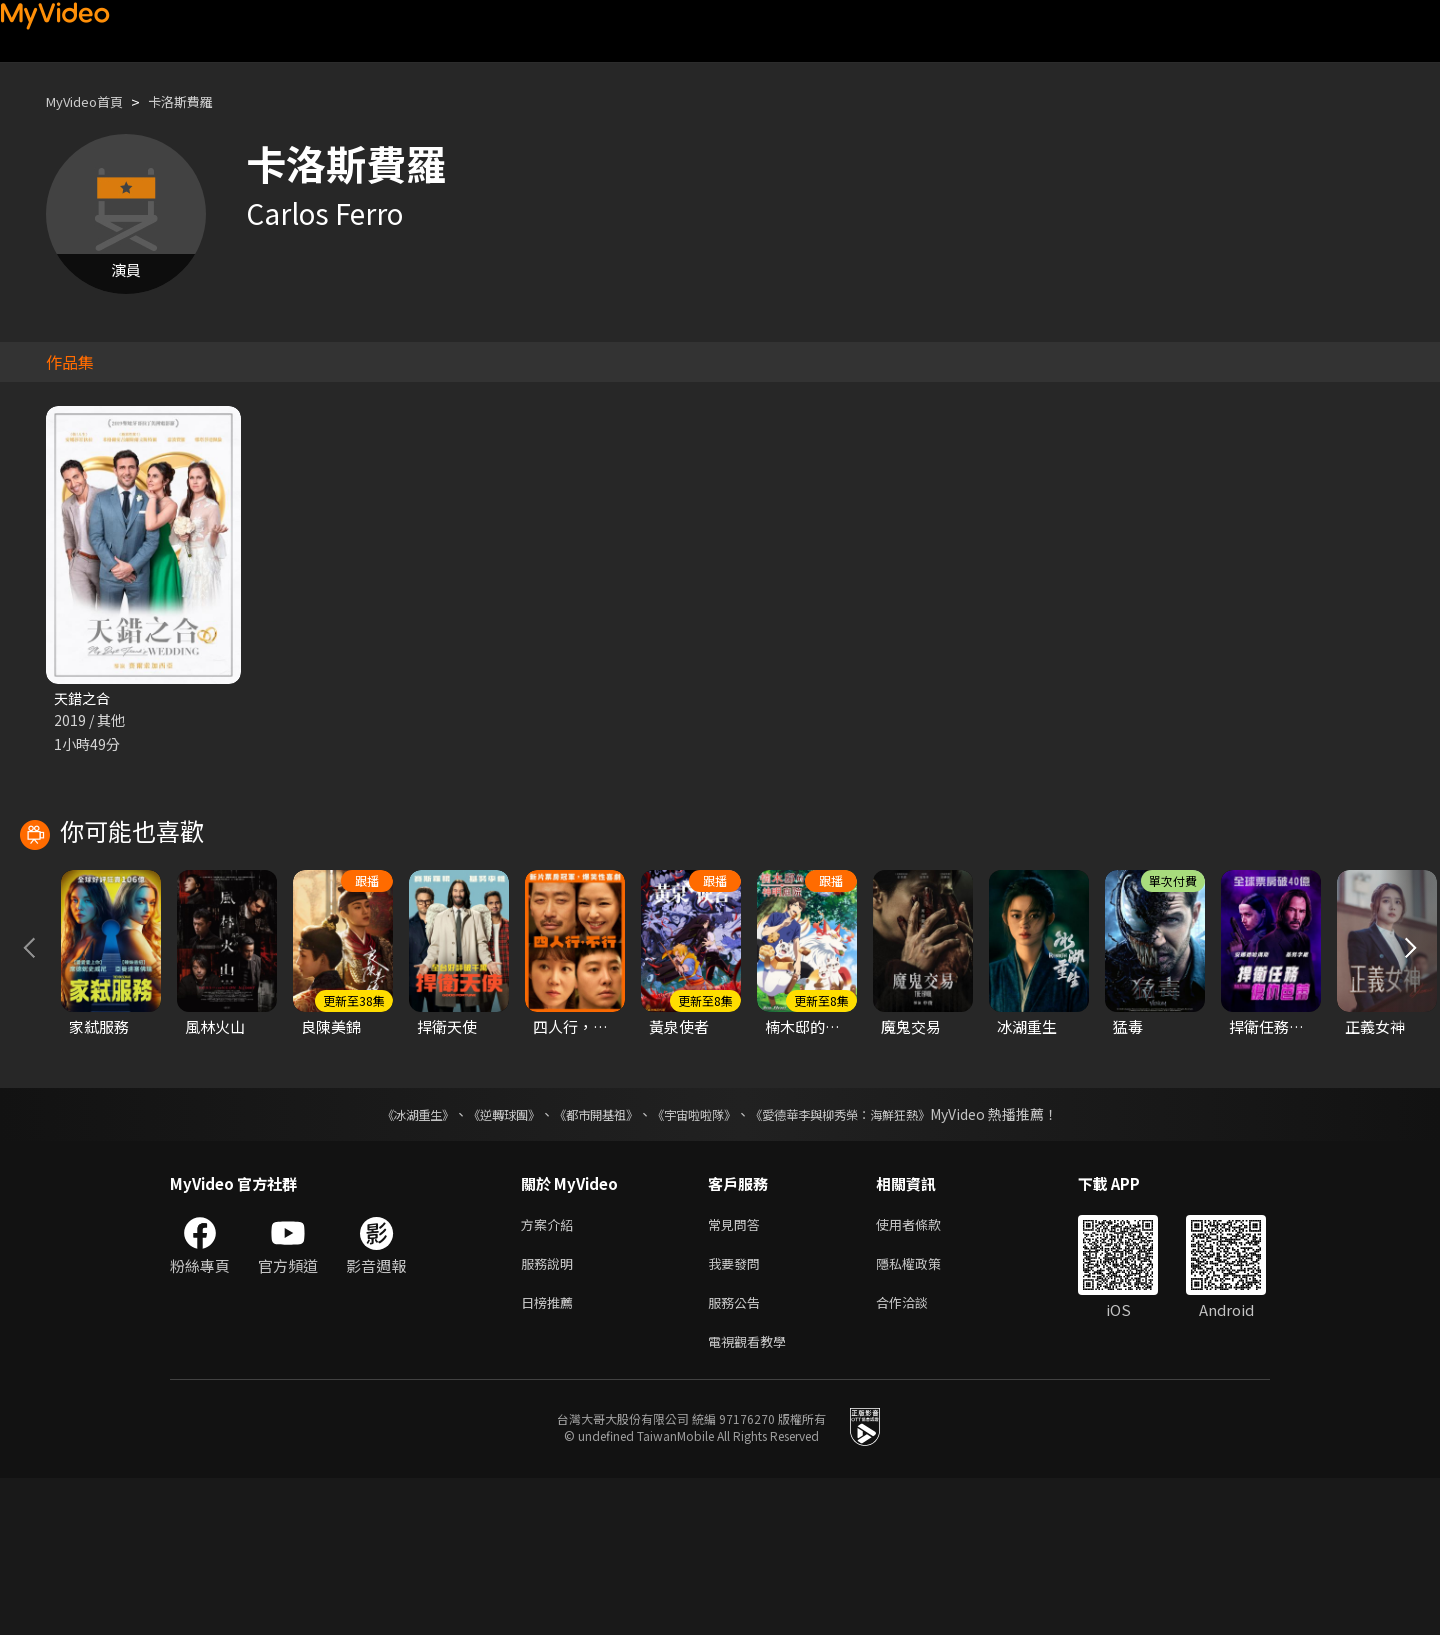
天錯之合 (84, 698)
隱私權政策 (925, 1412)
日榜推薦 (551, 1454)
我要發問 (738, 1412)
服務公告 (738, 1454)
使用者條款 (925, 1370)
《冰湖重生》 (383, 1259)
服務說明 (551, 1412)
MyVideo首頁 (91, 101)
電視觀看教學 (753, 1496)
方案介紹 (551, 1370)
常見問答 (738, 1370)
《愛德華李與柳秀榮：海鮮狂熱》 (866, 1259)
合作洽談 (918, 1454)
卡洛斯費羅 (199, 101)
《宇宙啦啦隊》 (698, 1259)
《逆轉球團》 (481, 1259)
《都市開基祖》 (586, 1259)
